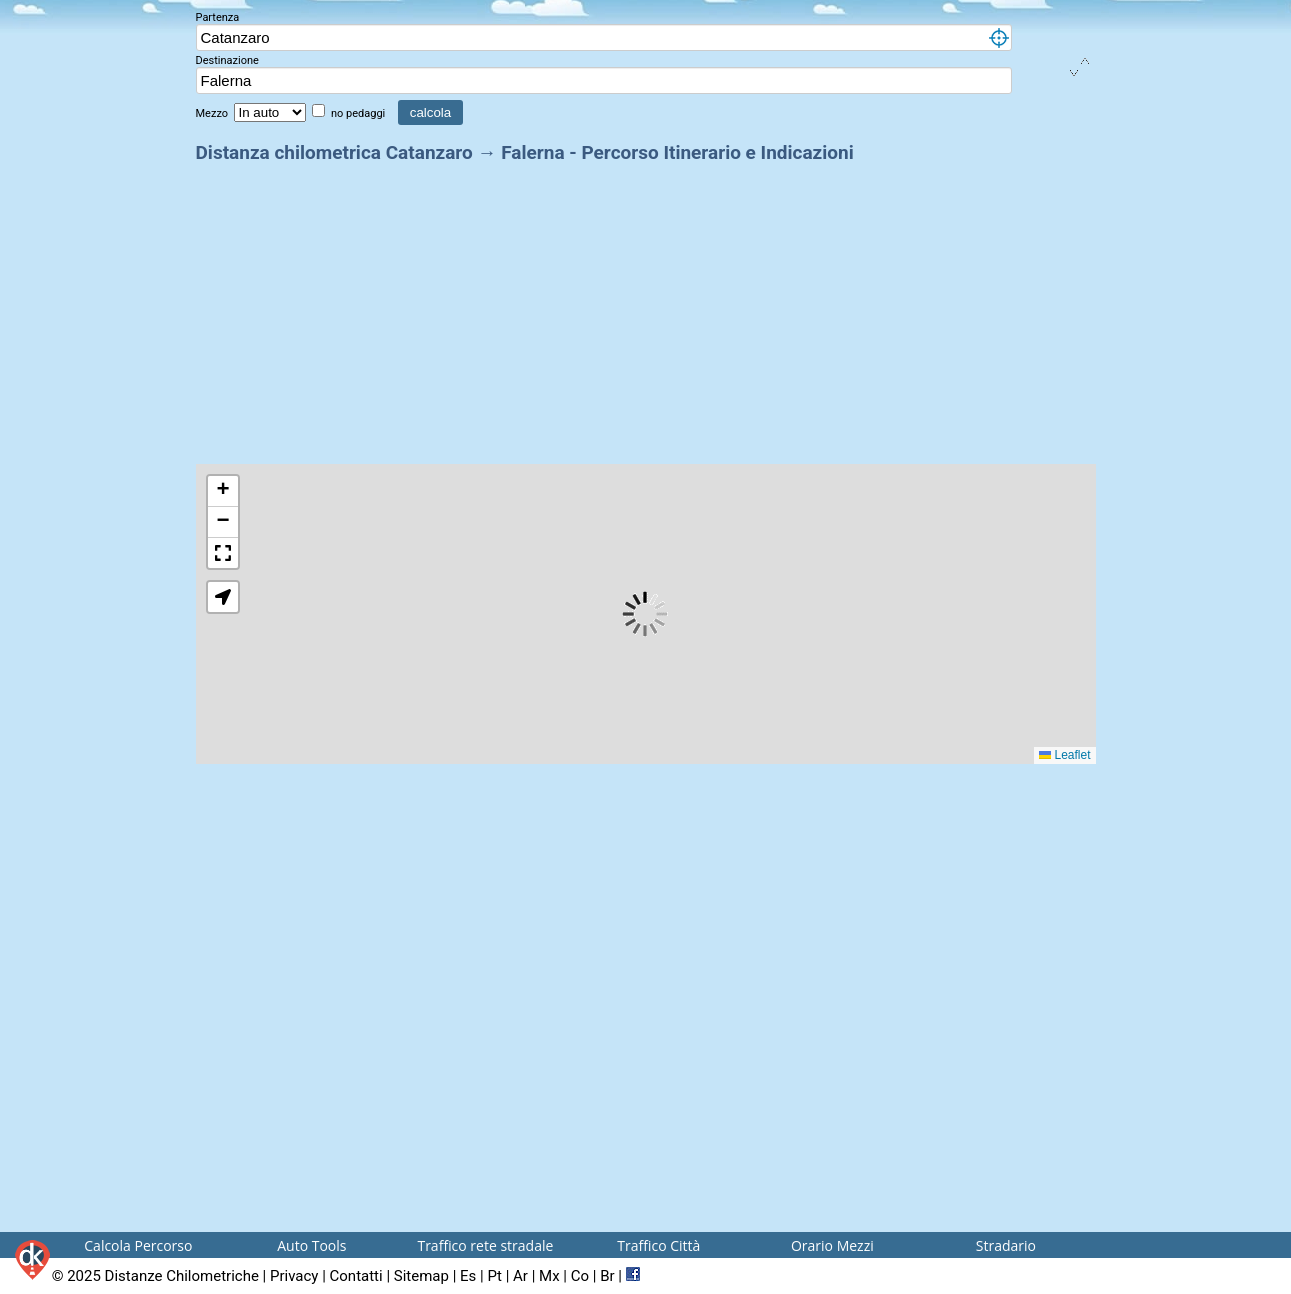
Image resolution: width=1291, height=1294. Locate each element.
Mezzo (213, 113)
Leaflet (1064, 755)
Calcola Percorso (138, 1245)
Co (580, 1276)
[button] (223, 491)
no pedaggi (359, 113)
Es (468, 1276)
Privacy (294, 1276)
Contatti (356, 1276)
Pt (494, 1276)
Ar (520, 1276)
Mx (549, 1276)
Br (607, 1276)
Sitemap (421, 1276)
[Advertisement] (646, 308)
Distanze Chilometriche (182, 1276)
